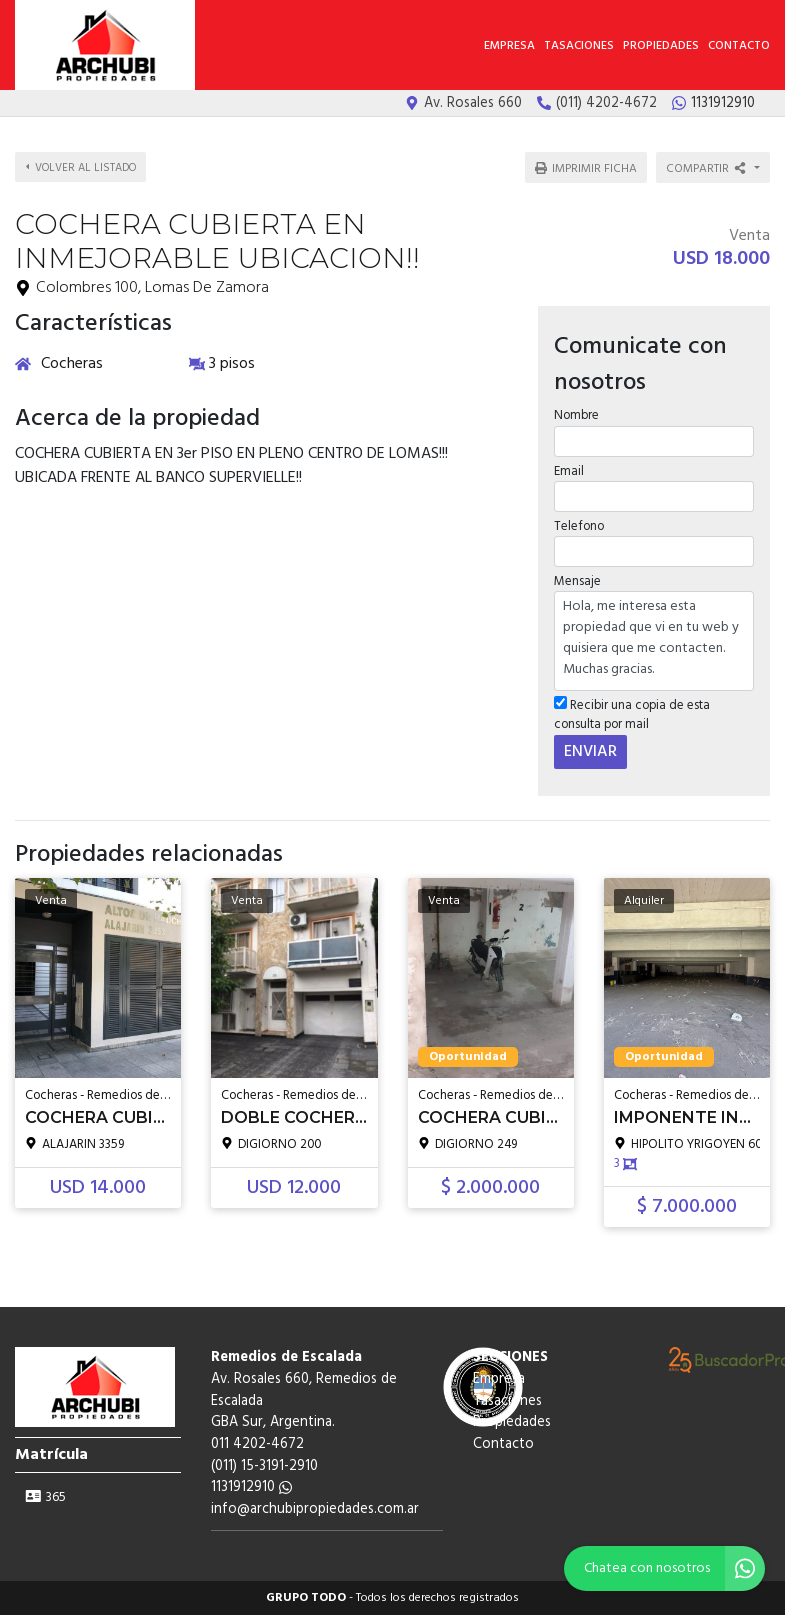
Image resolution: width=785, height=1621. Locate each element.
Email (568, 457)
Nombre (575, 402)
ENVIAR (589, 738)
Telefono (578, 513)
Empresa (509, 46)
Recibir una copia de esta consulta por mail (631, 702)
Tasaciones (579, 46)
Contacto (739, 46)
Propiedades (661, 46)
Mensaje (576, 568)
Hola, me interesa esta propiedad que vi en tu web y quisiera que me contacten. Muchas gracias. (654, 628)
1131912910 (251, 1474)
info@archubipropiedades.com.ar (315, 1496)
